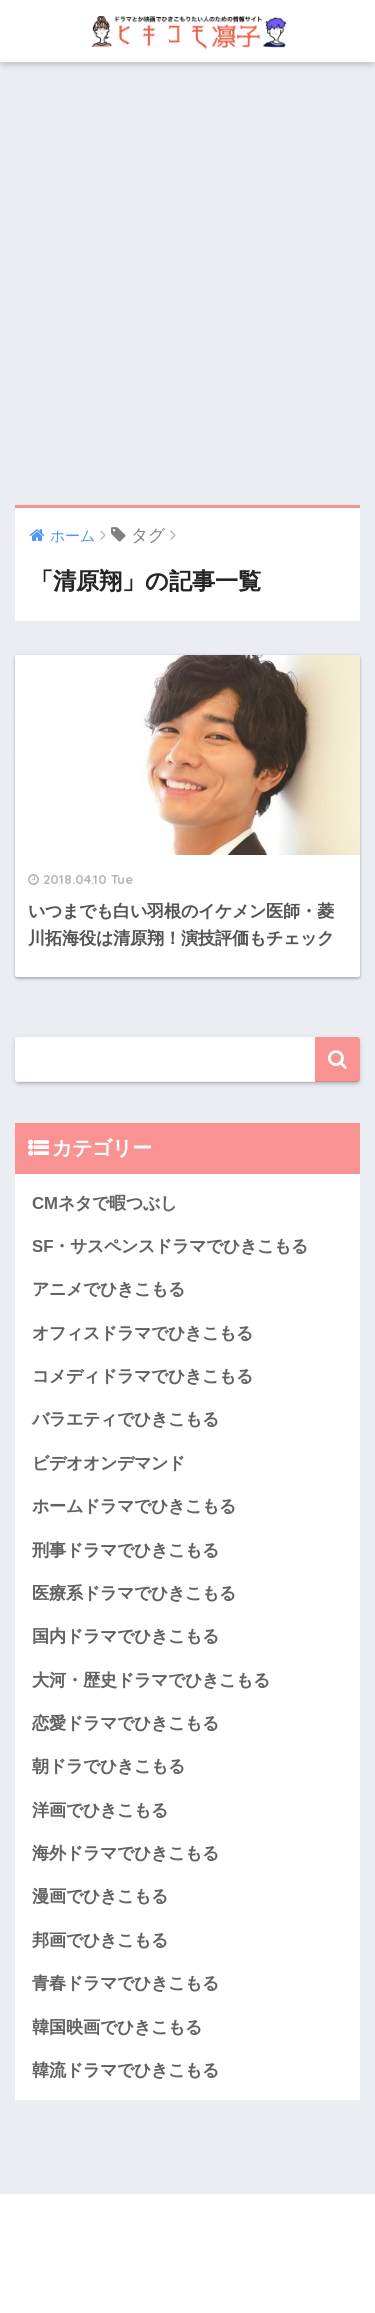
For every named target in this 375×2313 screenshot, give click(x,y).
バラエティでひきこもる (125, 1419)
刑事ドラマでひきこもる (125, 1550)
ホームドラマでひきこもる (134, 1506)
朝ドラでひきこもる (108, 1766)
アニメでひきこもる (108, 1289)
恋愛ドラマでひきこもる (125, 1723)
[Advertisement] (187, 283)
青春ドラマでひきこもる (125, 1983)
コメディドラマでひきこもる (142, 1376)
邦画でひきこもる (100, 1940)
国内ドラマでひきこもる (125, 1636)
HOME (187, 2231)
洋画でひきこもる (100, 1810)
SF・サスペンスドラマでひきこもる (170, 1246)
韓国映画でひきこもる (117, 2027)
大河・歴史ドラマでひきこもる (151, 1680)
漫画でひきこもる (100, 1896)
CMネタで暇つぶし (104, 1203)
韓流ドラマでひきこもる (125, 2070)
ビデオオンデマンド (108, 1463)
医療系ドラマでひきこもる (134, 1593)
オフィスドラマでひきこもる (142, 1333)
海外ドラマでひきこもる (125, 1853)
